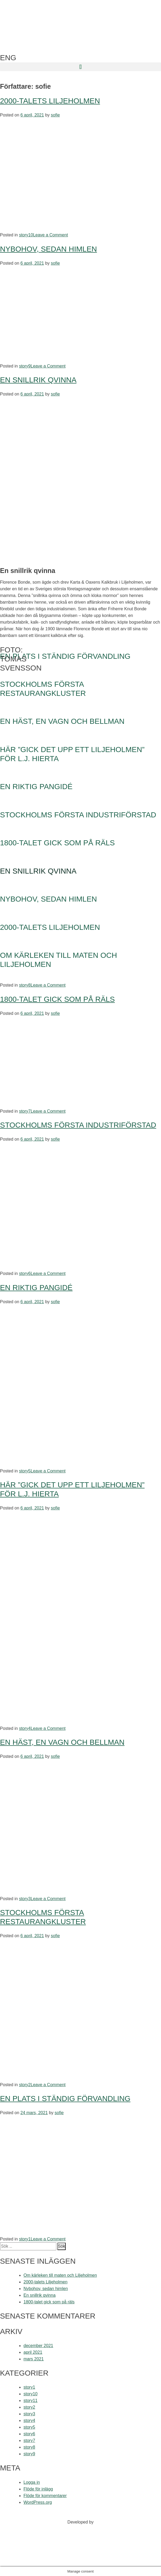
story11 (30, 2400)
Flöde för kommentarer (45, 2495)
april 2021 (32, 2352)
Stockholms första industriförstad (78, 1125)
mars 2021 (33, 2359)
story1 (25, 2239)
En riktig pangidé (36, 1287)
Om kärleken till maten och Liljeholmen (60, 2275)
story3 (25, 1898)
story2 (25, 2084)
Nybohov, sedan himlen (48, 249)
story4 (25, 1728)
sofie (55, 115)
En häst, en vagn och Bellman (62, 1742)
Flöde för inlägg (38, 2489)
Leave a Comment (50, 235)
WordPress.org (37, 2502)
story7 (25, 1111)
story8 (25, 985)
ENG (8, 58)
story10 (26, 235)
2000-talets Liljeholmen (50, 101)
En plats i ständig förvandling (65, 2098)
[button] (80, 66)
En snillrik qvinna (38, 380)
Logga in (31, 2482)
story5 (25, 1471)
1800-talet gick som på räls (57, 999)
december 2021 (38, 2345)
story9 (25, 366)
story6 (25, 1273)
